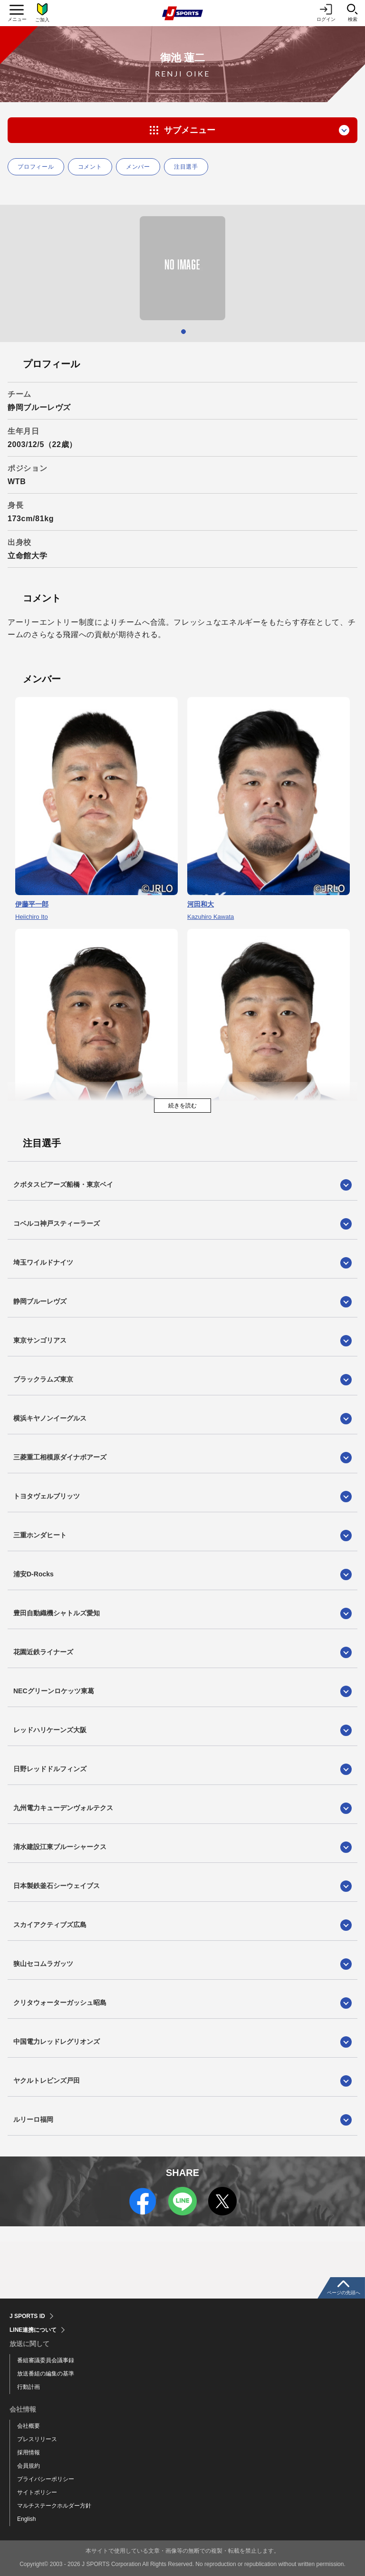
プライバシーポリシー (45, 2479)
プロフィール (36, 166)
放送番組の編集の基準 (45, 2373)
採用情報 (28, 2452)
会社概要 (28, 2426)
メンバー (138, 166)
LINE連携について (33, 2330)
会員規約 (28, 2465)
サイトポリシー (37, 2492)
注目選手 (186, 166)
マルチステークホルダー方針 (54, 2505)
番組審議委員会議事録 (45, 2360)
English (26, 2519)
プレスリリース (37, 2439)
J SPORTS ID (27, 2316)
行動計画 (28, 2387)
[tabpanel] (182, 268)
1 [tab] (183, 331)
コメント (90, 166)
